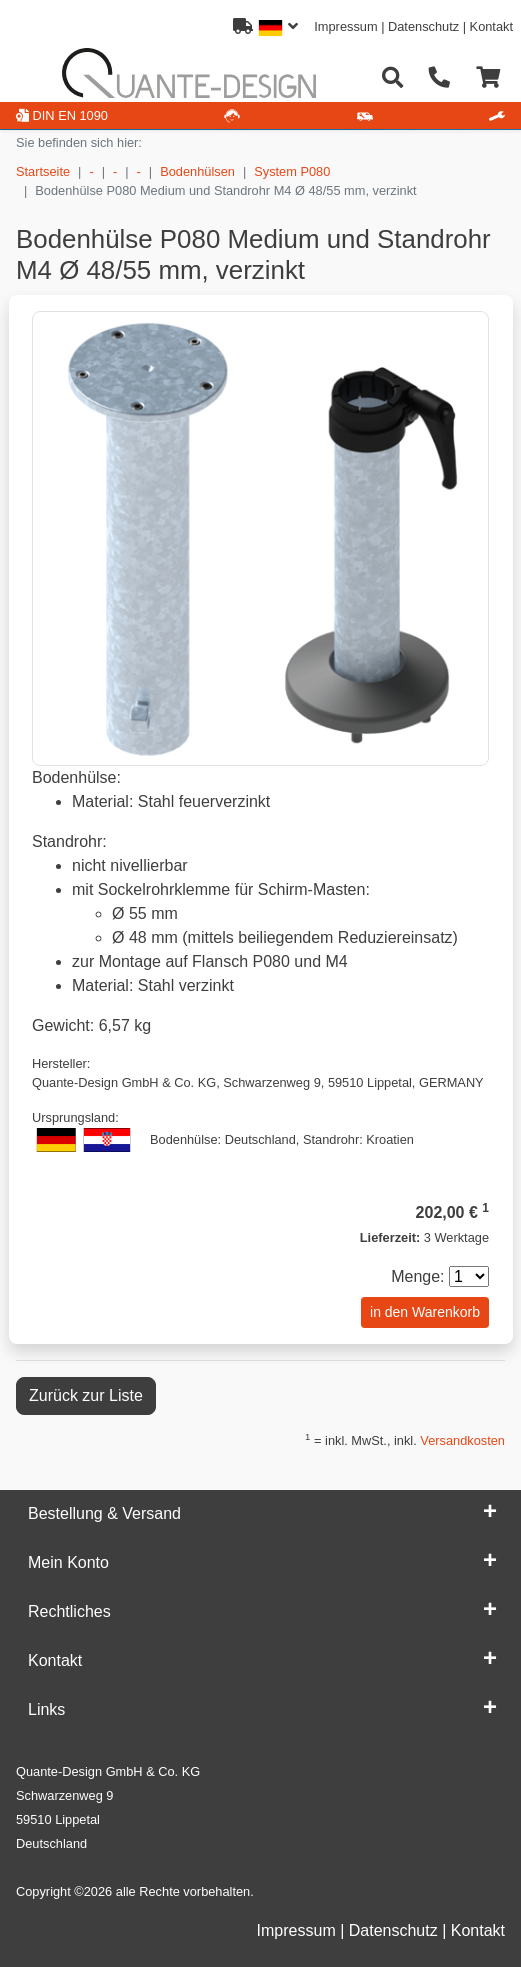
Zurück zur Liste (86, 1395)
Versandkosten (462, 1440)
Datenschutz (423, 26)
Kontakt (491, 26)
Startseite (43, 171)
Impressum (345, 26)
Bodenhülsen (197, 171)
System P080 (292, 171)
